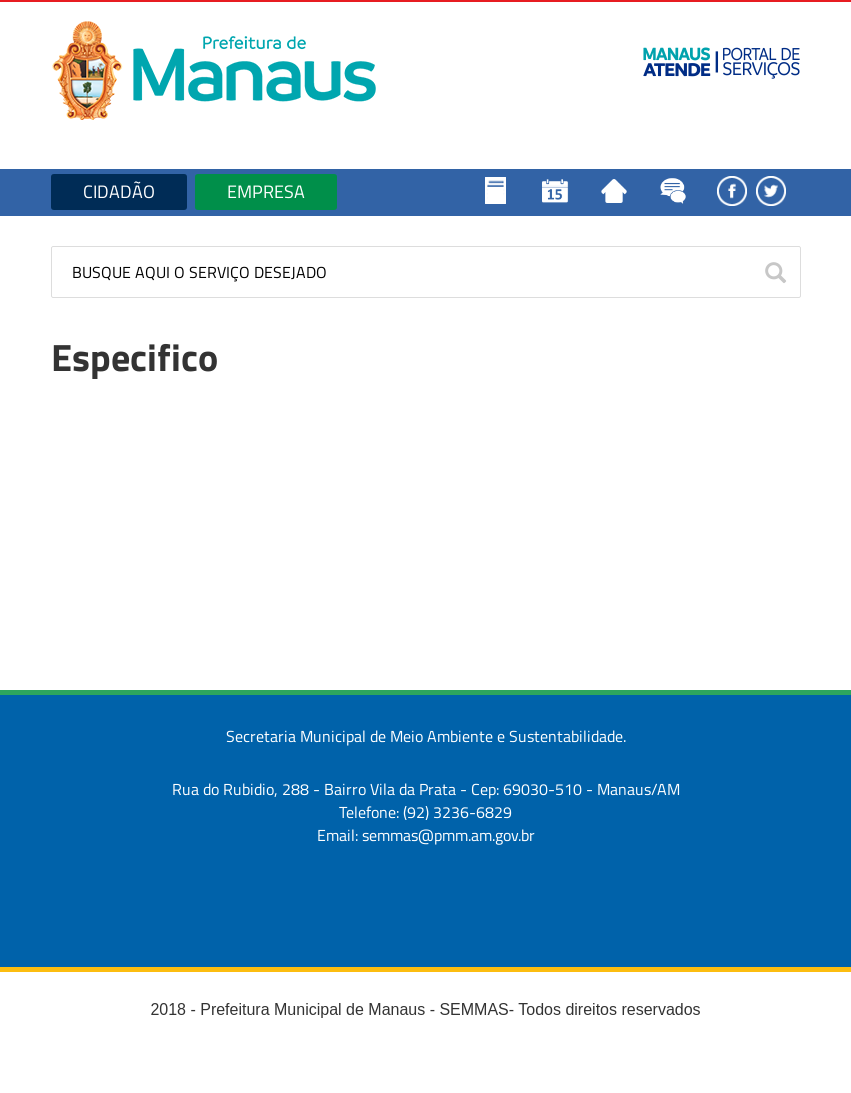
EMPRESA (266, 191)
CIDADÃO (119, 191)
